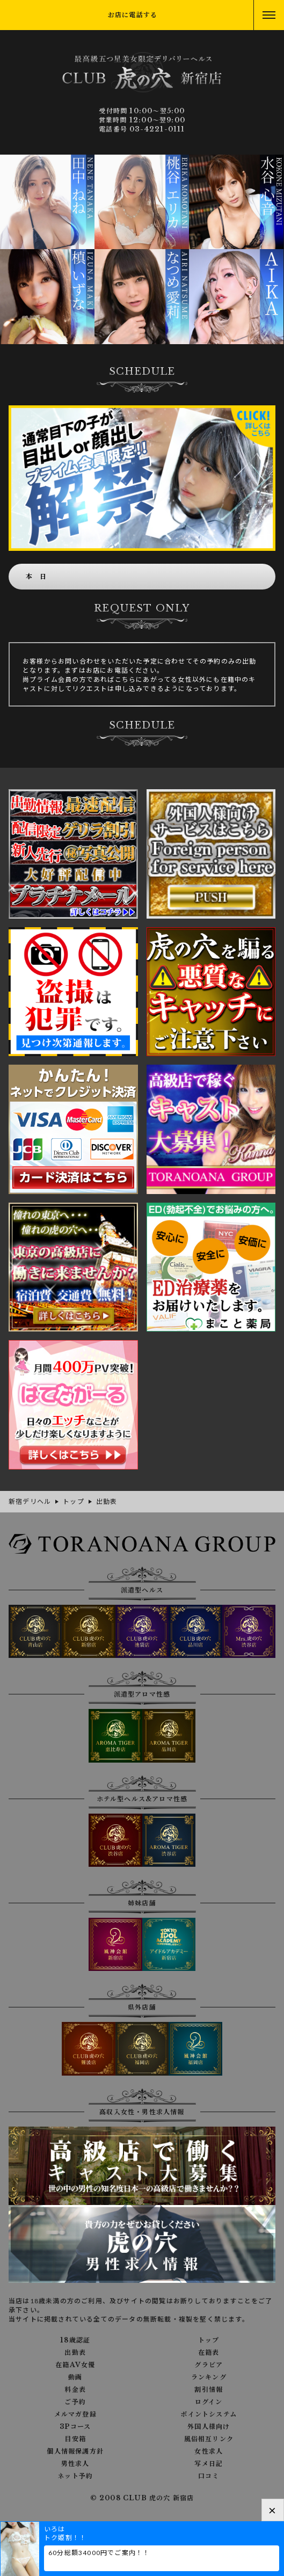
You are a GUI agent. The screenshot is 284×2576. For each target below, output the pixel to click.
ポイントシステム (208, 2414)
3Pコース (75, 2427)
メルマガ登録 (75, 2414)
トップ (209, 2340)
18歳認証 (75, 2340)
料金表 (75, 2389)
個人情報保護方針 (75, 2451)
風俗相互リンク (209, 2439)
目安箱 (75, 2439)
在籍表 (209, 2352)
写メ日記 (208, 2464)
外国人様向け (208, 2427)
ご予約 (75, 2402)
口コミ (209, 2476)
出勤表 (75, 2352)
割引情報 (208, 2389)
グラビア (208, 2365)
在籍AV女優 (75, 2365)
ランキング (209, 2377)
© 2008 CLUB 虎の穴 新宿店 (142, 2498)
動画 (75, 2377)
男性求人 (75, 2464)
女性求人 (208, 2451)
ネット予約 (75, 2476)
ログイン (209, 2402)
